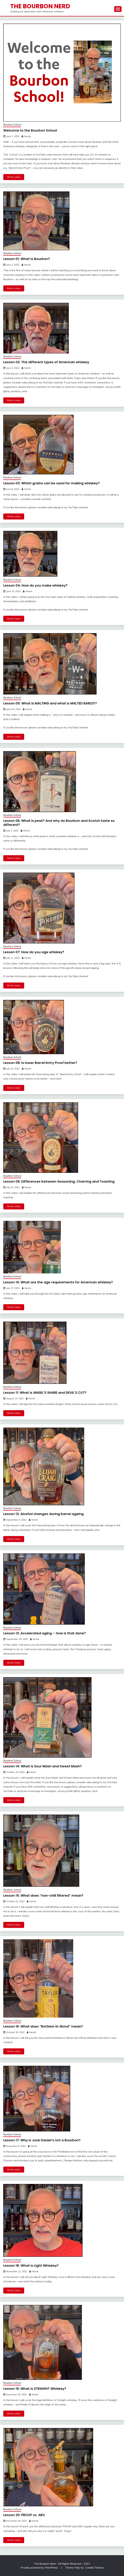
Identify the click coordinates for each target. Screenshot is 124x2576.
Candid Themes (94, 2567)
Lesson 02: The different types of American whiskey (46, 362)
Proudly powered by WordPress (40, 2567)
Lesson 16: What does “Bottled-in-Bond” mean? (43, 2026)
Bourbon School (12, 124)
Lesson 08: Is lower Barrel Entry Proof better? (40, 1062)
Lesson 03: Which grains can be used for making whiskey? (51, 483)
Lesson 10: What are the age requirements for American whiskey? (58, 1282)
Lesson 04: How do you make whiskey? (35, 585)
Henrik (27, 136)
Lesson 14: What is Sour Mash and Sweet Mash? (42, 1766)
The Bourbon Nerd (40, 6)
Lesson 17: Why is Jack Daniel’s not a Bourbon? (42, 2140)
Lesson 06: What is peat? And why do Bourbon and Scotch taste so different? (59, 822)
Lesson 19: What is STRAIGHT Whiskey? (34, 2388)
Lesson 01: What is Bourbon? (26, 259)
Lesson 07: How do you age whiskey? (33, 952)
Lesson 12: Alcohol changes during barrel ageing (43, 1514)
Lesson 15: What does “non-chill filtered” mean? (43, 1895)
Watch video (14, 176)
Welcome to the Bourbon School (30, 130)
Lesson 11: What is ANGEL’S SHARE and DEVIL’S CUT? (44, 1392)
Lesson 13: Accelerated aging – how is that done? (44, 1633)
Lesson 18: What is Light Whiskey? (31, 2265)
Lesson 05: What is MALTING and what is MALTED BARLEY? (50, 703)
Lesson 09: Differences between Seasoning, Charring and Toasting (59, 1181)
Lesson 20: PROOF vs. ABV (24, 2515)
